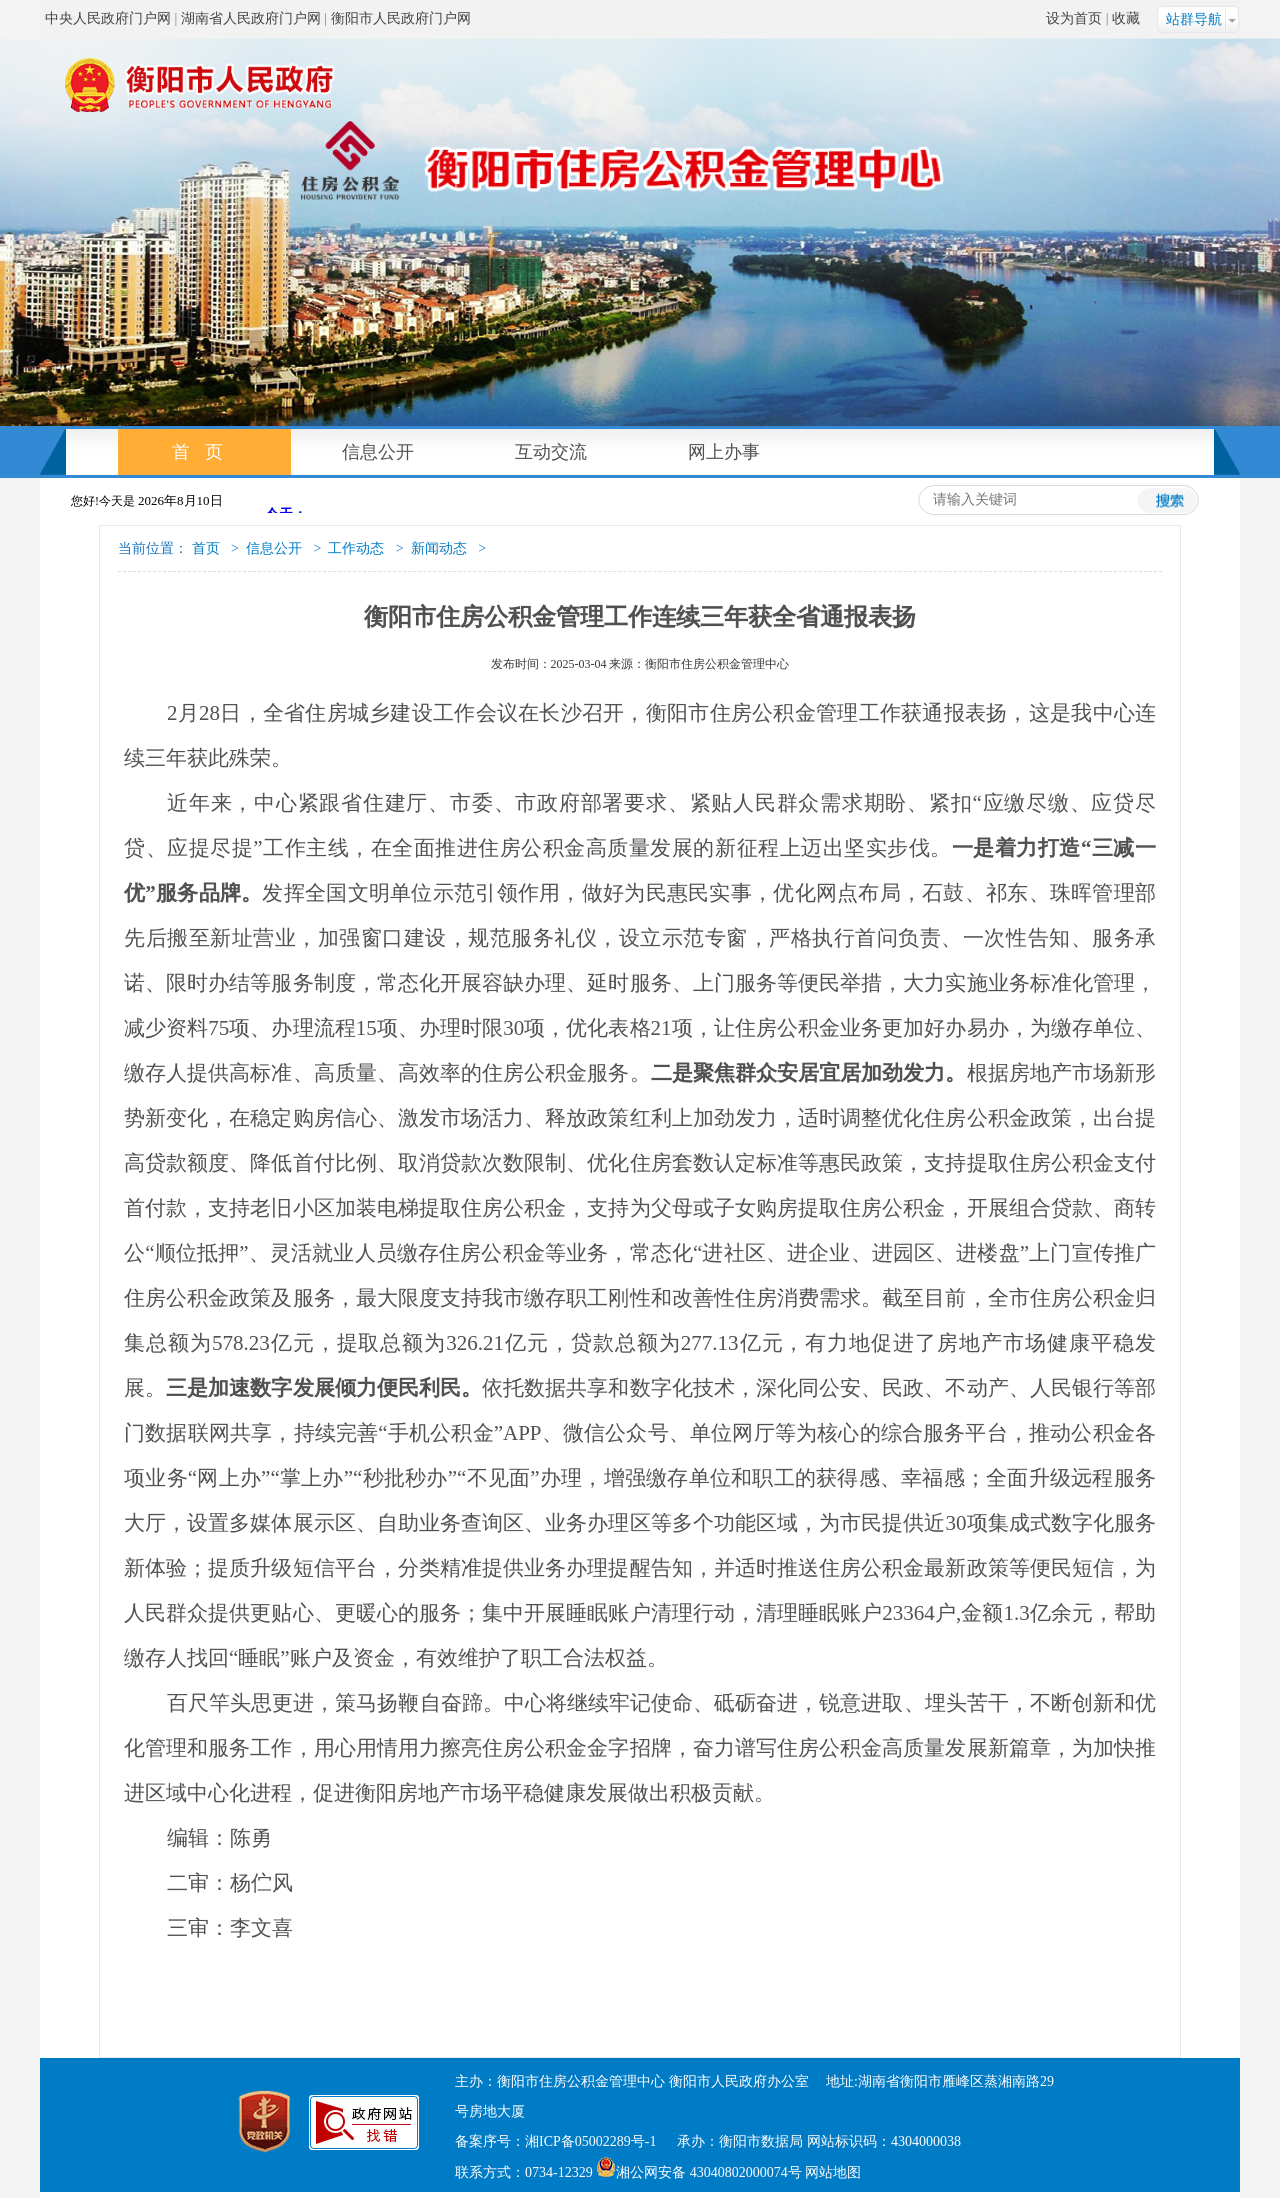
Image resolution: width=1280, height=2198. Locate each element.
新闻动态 (439, 548)
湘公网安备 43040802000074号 (699, 2172)
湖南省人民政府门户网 (251, 18)
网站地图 (833, 2172)
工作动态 (356, 548)
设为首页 (1074, 18)
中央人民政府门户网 (108, 18)
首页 (205, 452)
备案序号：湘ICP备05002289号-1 (557, 2141)
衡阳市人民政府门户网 (401, 18)
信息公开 (378, 452)
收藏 (1126, 18)
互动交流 (551, 452)
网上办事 (724, 452)
